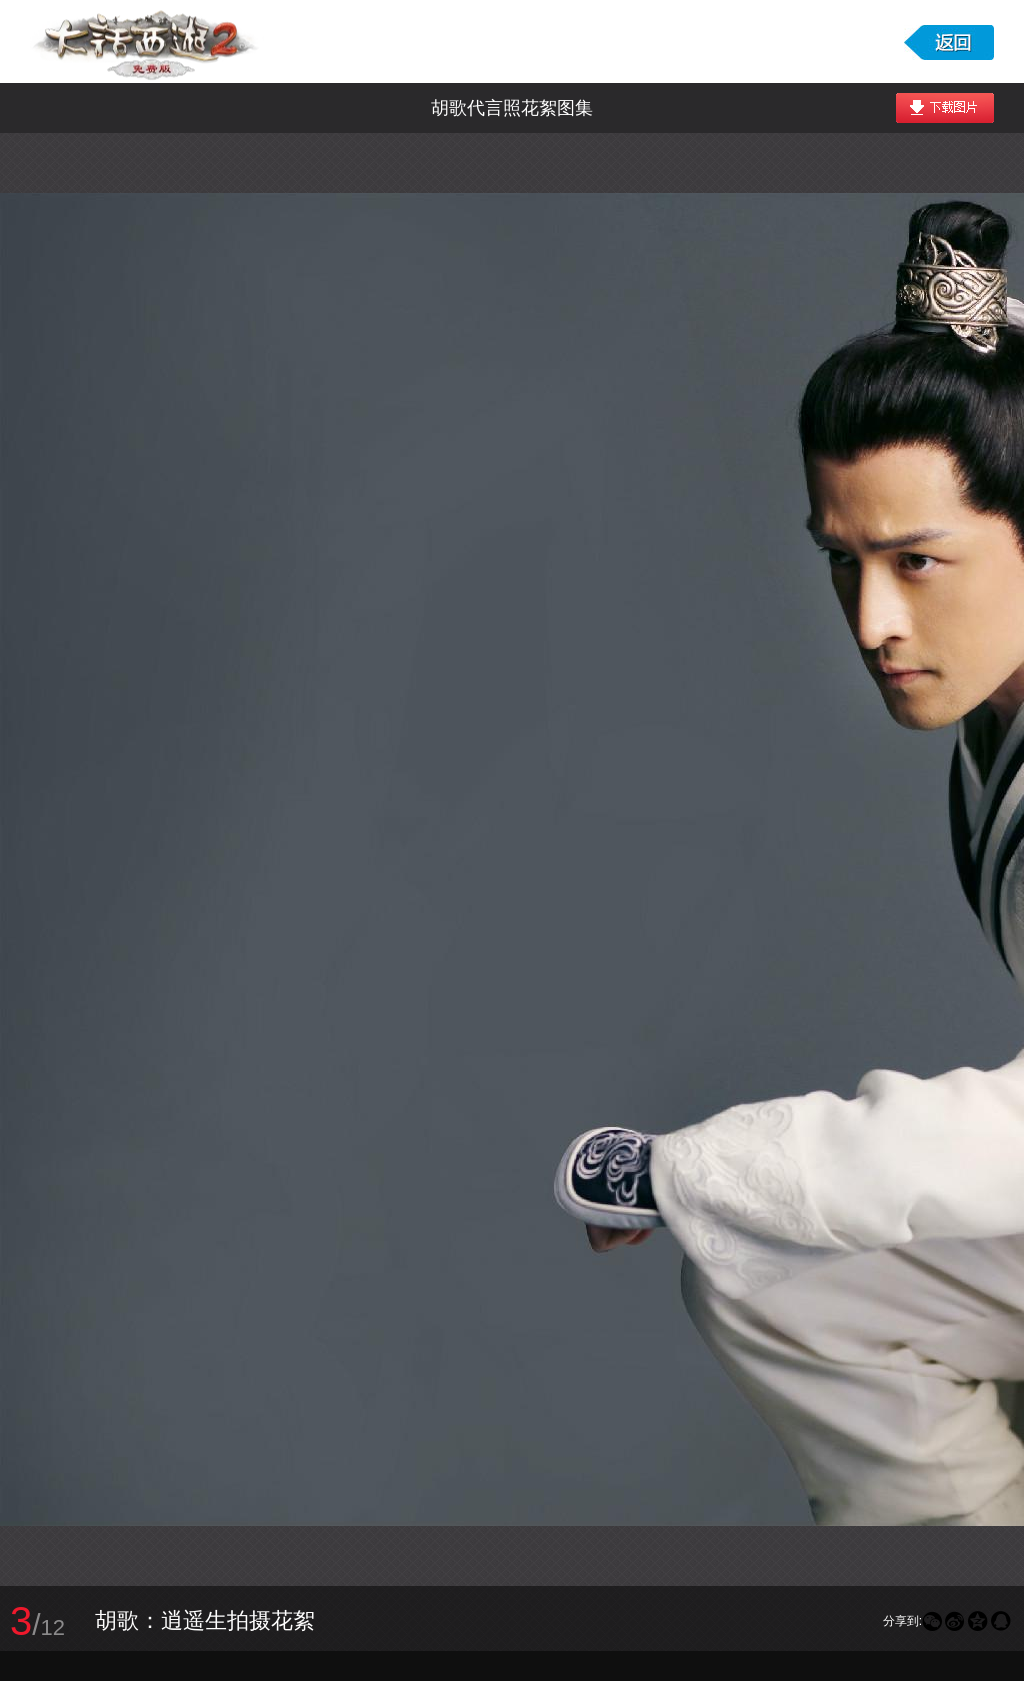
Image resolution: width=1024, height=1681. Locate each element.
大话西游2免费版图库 (147, 41)
